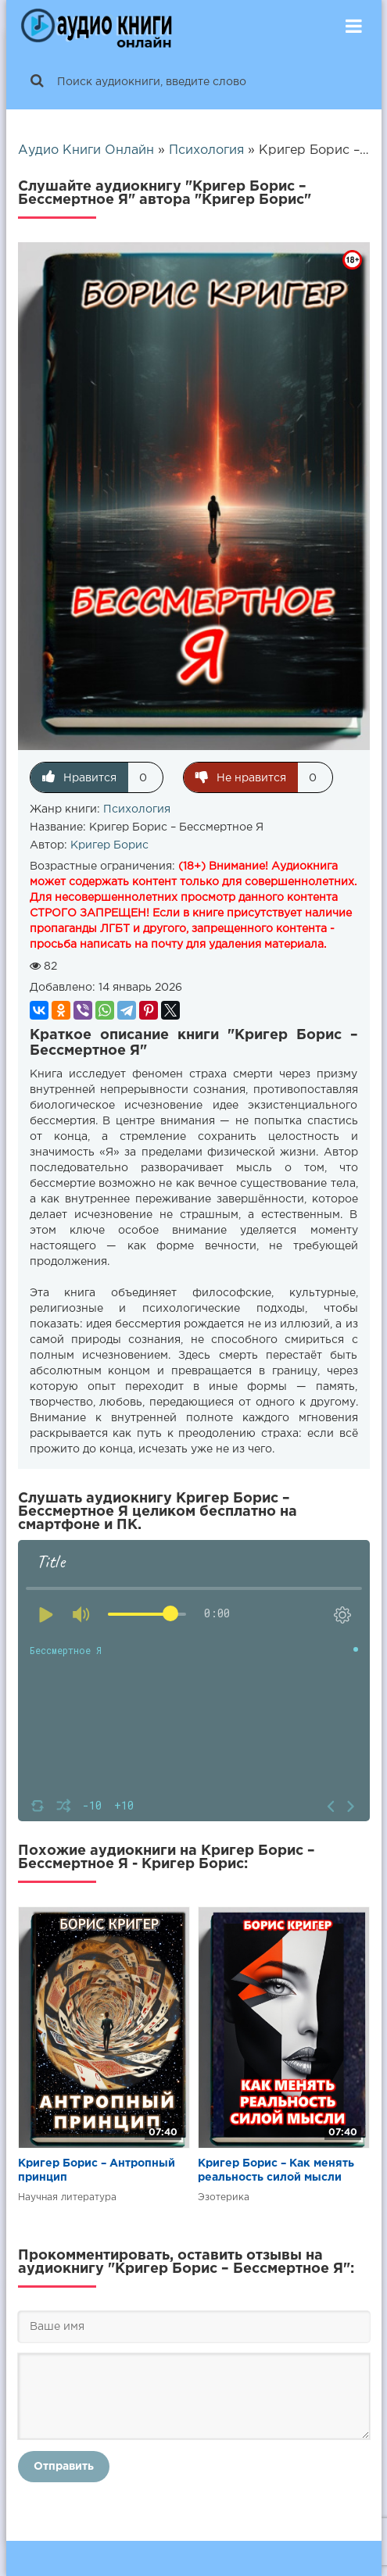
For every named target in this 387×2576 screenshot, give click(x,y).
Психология (136, 809)
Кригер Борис (109, 845)
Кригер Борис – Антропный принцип (96, 2170)
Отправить (64, 2466)
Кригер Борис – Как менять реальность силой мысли (276, 2170)
